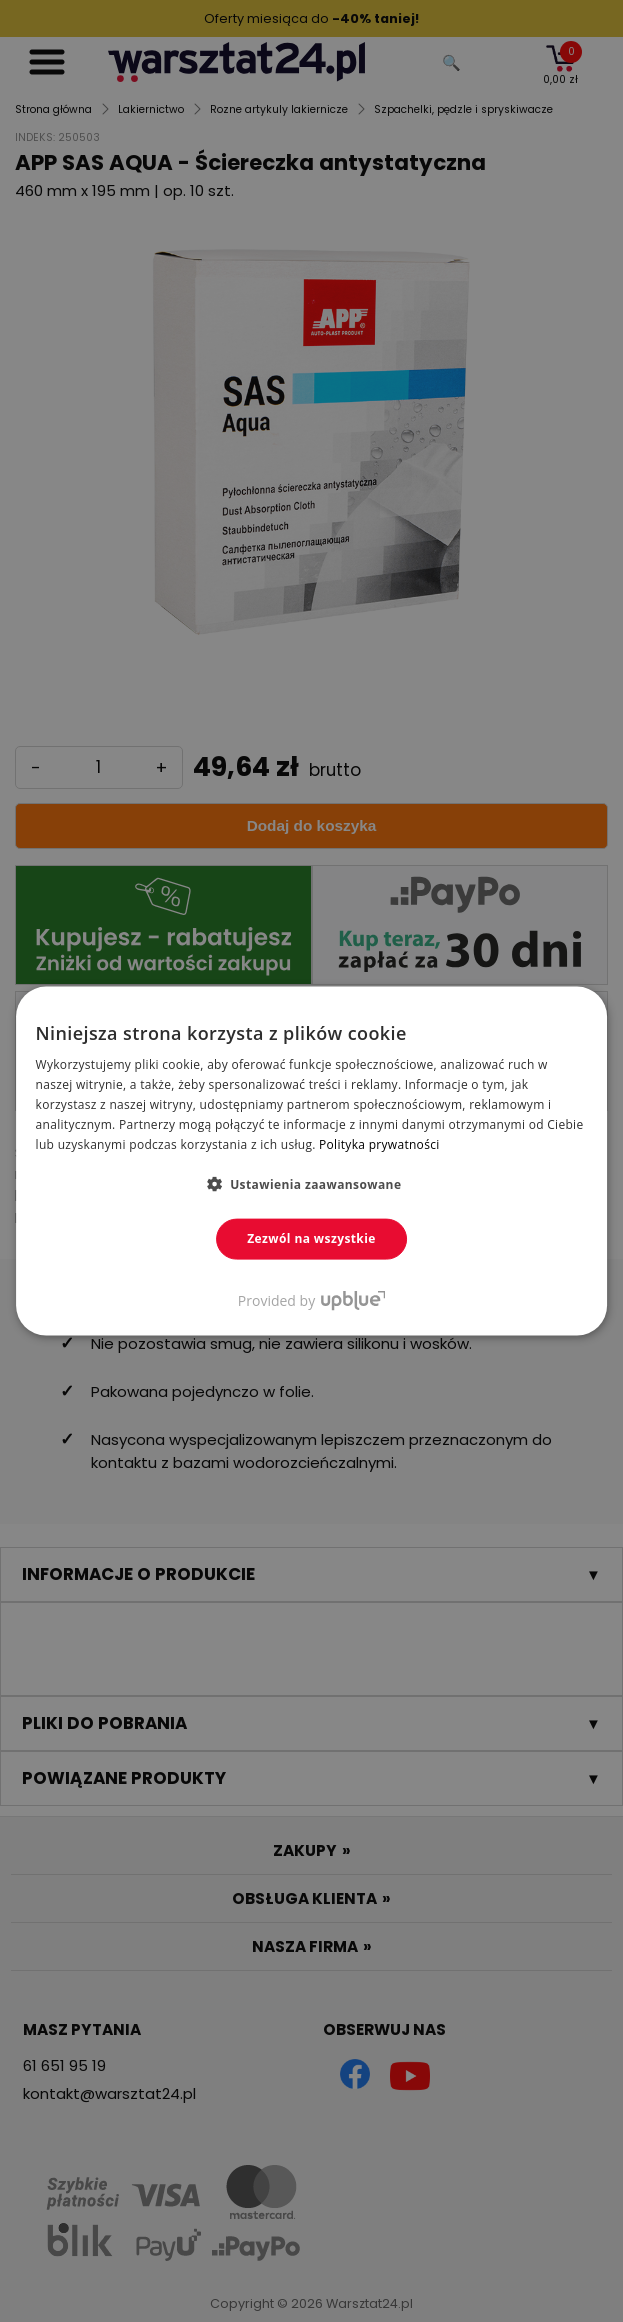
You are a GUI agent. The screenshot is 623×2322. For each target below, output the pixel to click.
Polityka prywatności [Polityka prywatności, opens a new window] (379, 1143)
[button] (312, 1184)
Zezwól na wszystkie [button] (311, 1238)
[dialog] (311, 1161)
